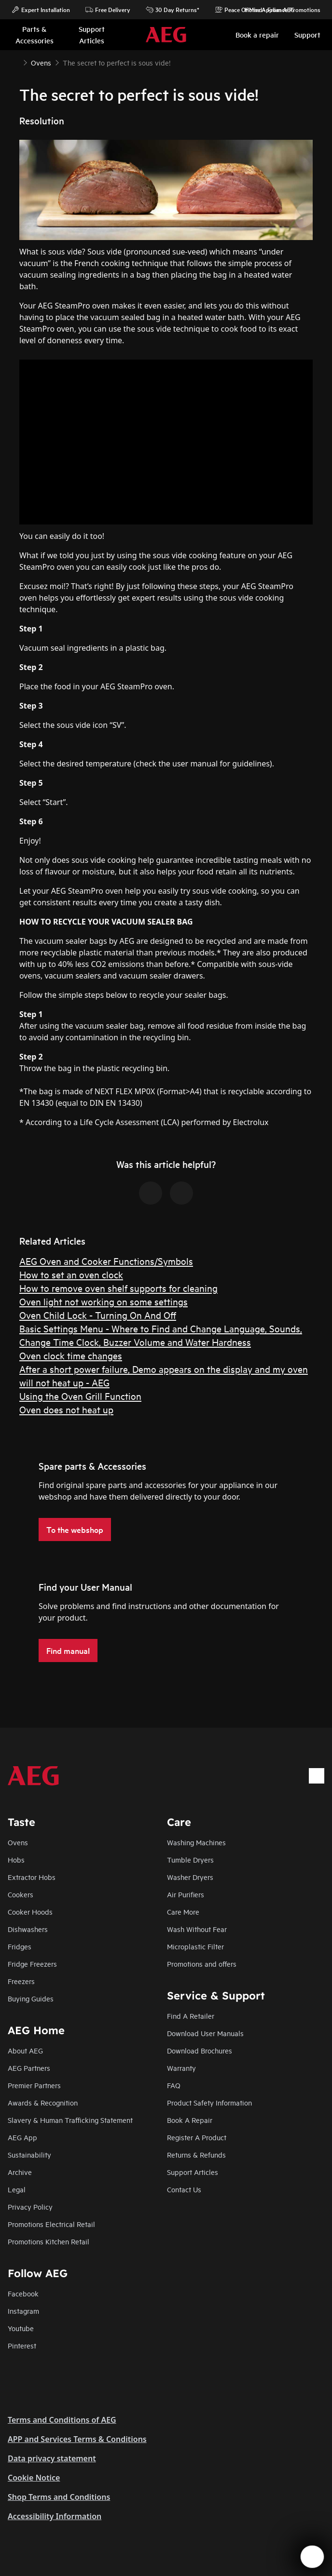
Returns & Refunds (196, 2154)
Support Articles (192, 2171)
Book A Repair (189, 2119)
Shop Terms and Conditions (59, 2497)
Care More (183, 1911)
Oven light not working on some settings (103, 1301)
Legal (17, 2189)
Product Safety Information (209, 2102)
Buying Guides (31, 1998)
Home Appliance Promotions (277, 9)
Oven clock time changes (70, 1355)
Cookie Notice (34, 2477)
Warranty (181, 2067)
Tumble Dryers (190, 1859)
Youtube (21, 2328)
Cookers (20, 1894)
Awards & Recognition (43, 2102)
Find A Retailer (190, 2015)
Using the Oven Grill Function (80, 1396)
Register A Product (196, 2137)
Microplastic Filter (195, 1946)
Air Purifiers (185, 1894)
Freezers (21, 1981)
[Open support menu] (312, 2556)
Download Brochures (199, 2050)
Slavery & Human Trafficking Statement (70, 2119)
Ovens (18, 1842)
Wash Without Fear (197, 1928)
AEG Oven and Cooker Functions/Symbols (106, 1261)
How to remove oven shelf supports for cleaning (118, 1288)
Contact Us (184, 2189)
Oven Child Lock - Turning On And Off (97, 1315)
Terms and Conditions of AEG (62, 2420)
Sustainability (29, 2154)
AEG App (22, 2137)
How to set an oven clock (71, 1274)
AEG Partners (29, 2067)
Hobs (16, 1859)
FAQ (173, 2085)
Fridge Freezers (32, 1963)
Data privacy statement (52, 2458)
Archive (20, 2171)
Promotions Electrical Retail (51, 2223)
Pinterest (22, 2345)
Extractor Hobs (31, 1876)
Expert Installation (41, 9)
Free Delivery (107, 9)
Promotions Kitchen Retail (48, 2241)
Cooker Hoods (30, 1911)
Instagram (23, 2310)
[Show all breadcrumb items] (15, 62)
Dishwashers (28, 1928)
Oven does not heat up (66, 1409)
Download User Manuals (205, 2033)
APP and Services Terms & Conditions (77, 2439)
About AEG (25, 2050)
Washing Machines (196, 1842)
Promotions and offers (201, 1963)
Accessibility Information (54, 2516)
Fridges (19, 1946)
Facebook (23, 2293)
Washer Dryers (190, 1876)
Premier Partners (34, 2085)
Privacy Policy (30, 2206)
